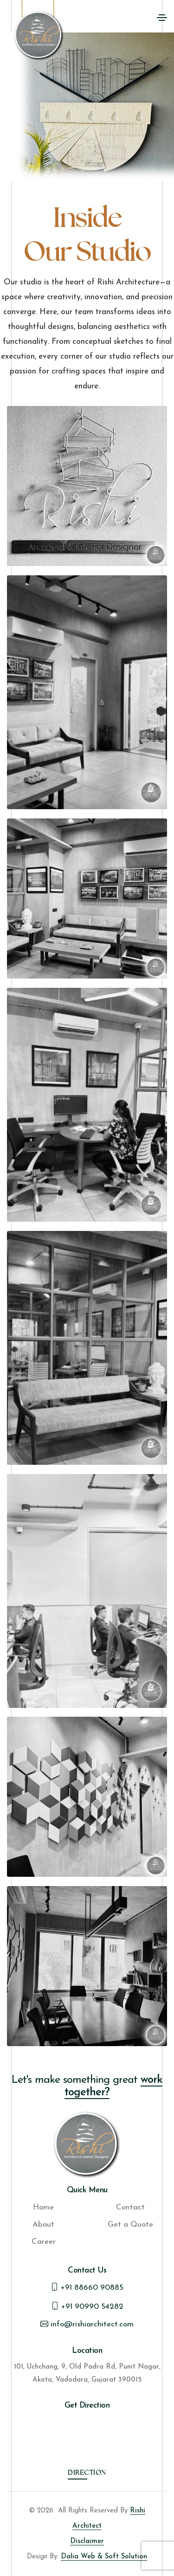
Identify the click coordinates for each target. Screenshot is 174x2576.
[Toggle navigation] (162, 17)
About (43, 2224)
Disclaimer (87, 2541)
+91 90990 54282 (87, 2306)
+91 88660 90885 (87, 2287)
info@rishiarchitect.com (87, 2324)
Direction (87, 2473)
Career (44, 2242)
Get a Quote (130, 2224)
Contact (130, 2207)
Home (43, 2207)
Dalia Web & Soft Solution (104, 2556)
